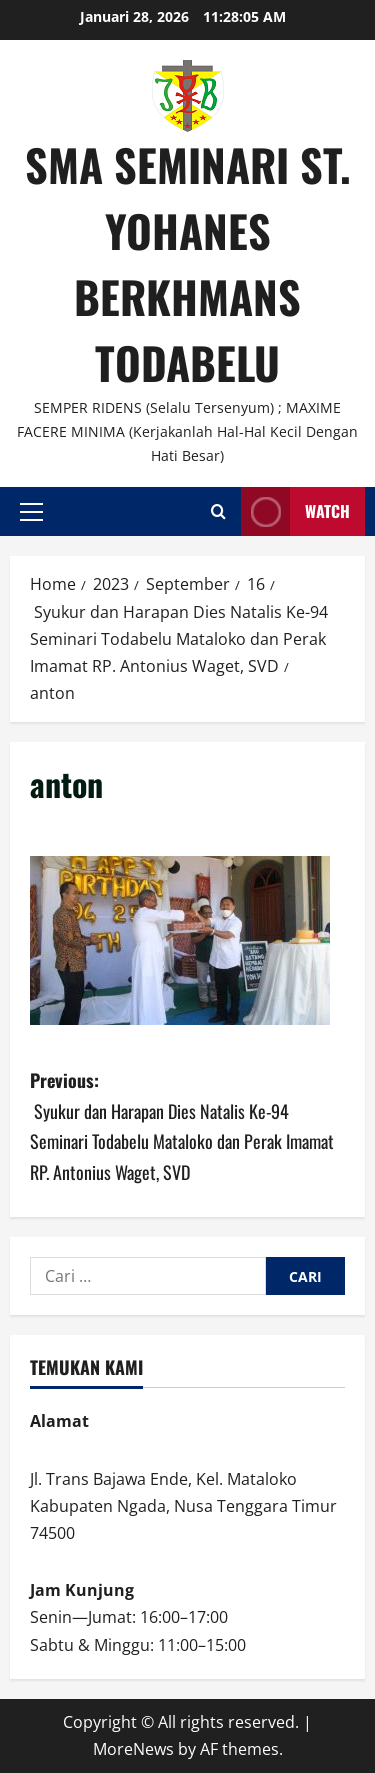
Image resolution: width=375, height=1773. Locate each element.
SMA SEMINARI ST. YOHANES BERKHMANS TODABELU (188, 263)
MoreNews (133, 1749)
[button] (31, 512)
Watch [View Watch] (295, 511)
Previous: (187, 1127)
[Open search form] (218, 511)
